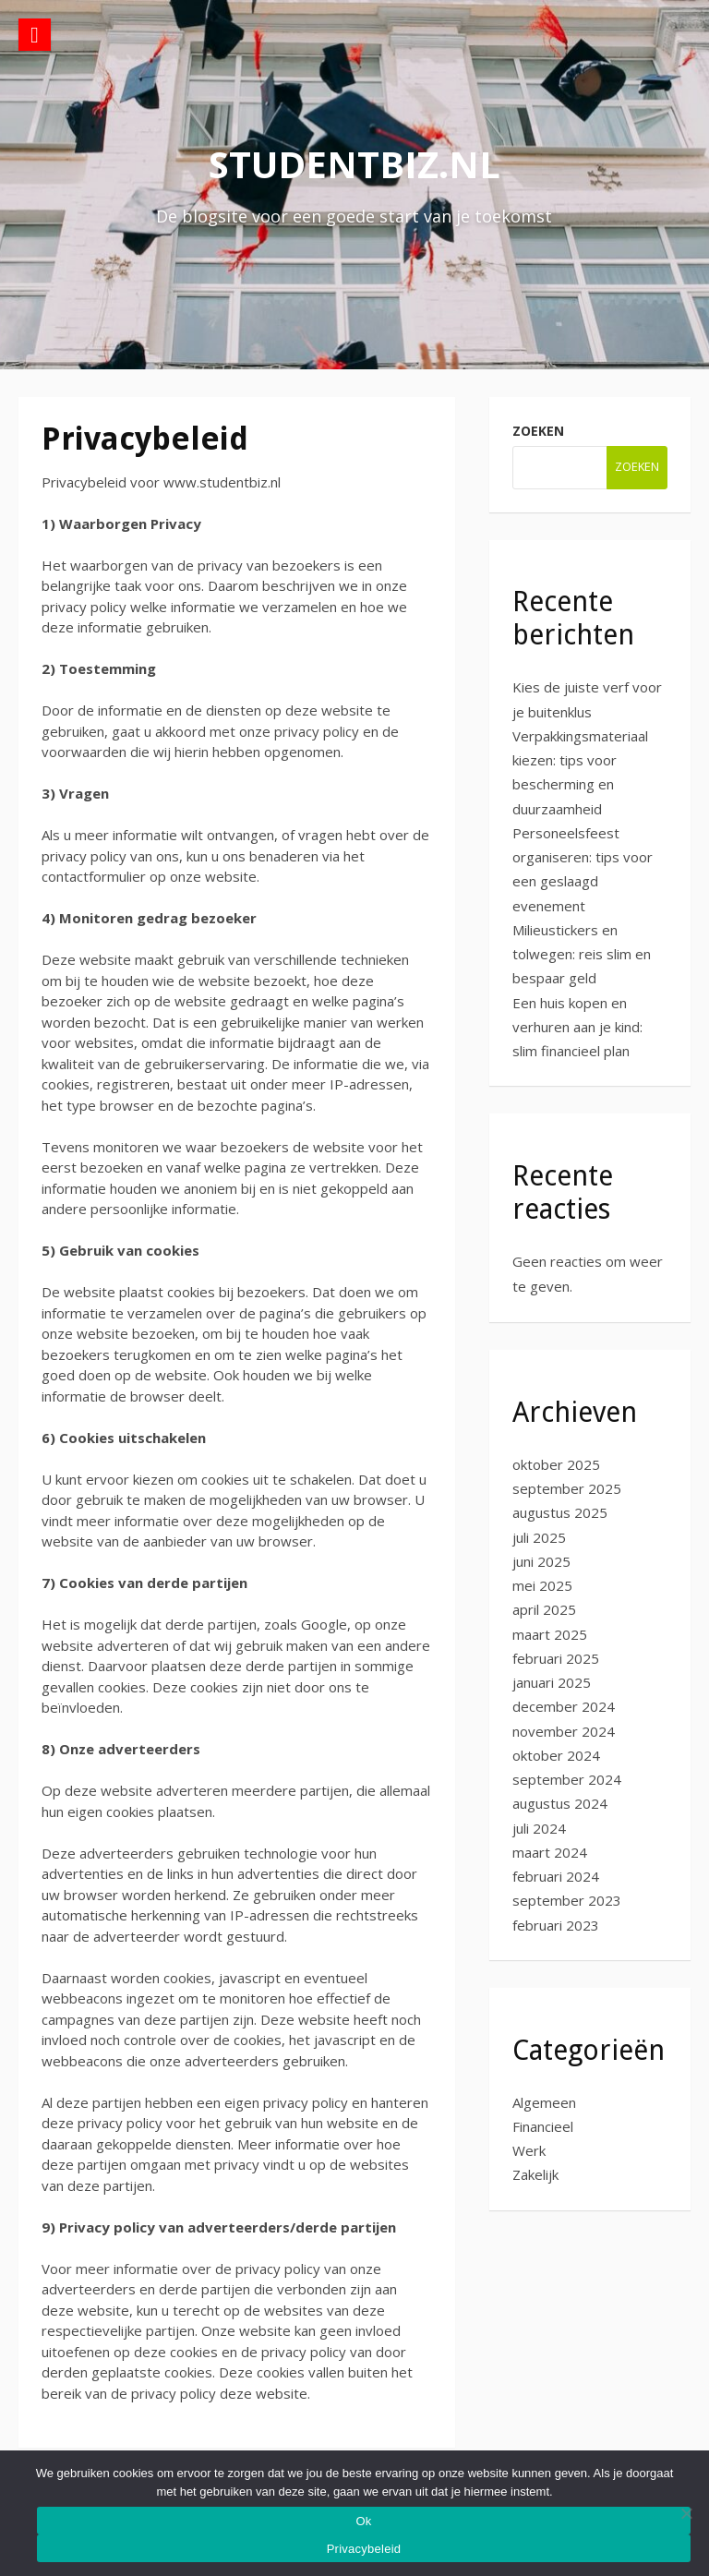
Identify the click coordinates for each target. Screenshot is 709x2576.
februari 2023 (555, 1925)
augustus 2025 (559, 1512)
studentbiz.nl (354, 163)
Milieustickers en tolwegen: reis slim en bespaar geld (581, 954)
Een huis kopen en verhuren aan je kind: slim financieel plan (577, 1027)
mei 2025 (542, 1585)
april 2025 (544, 1609)
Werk (529, 2150)
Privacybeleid (364, 2549)
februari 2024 (555, 1876)
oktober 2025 (556, 1464)
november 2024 (563, 1731)
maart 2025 (549, 1634)
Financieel (542, 2126)
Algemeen (544, 2102)
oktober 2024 (556, 1755)
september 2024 (566, 1779)
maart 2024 (549, 1852)
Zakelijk (535, 2174)
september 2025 (566, 1488)
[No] (686, 2513)
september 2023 (566, 1900)
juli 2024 (539, 1828)
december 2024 (563, 1706)
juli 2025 (539, 1537)
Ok (363, 2521)
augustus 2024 (559, 1803)
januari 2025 (551, 1682)
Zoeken (538, 430)
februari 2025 (555, 1658)
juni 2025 (541, 1561)
